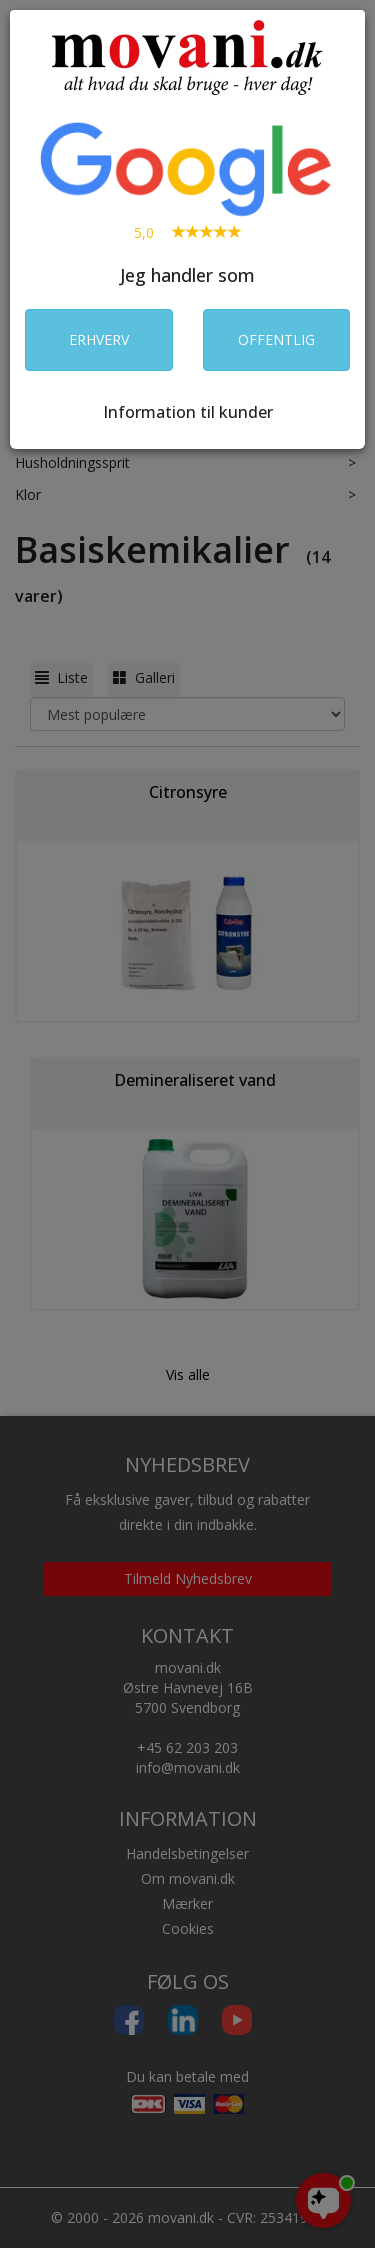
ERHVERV (99, 339)
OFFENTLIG (276, 339)
